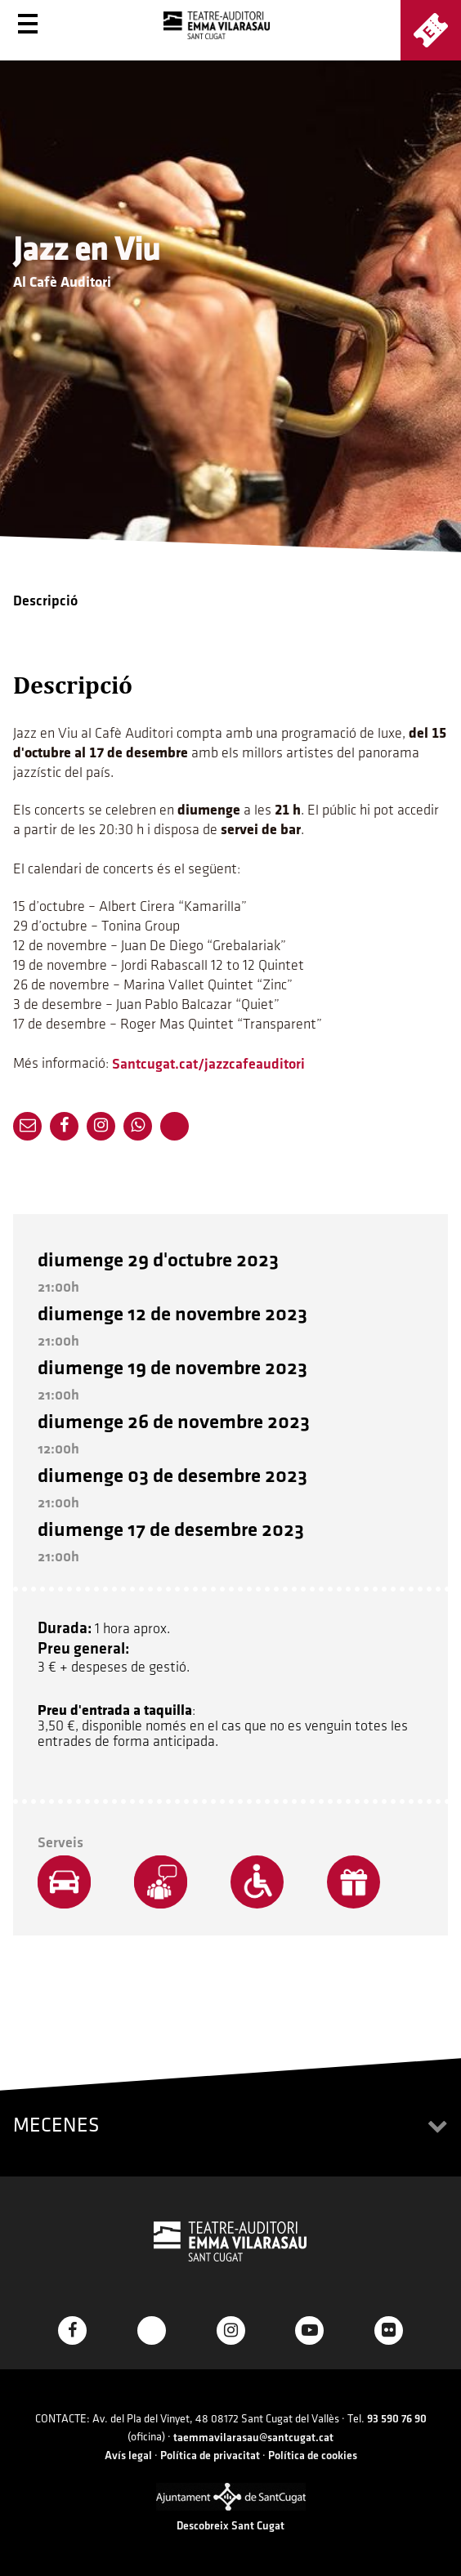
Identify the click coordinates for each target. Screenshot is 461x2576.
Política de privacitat (210, 2455)
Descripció (45, 601)
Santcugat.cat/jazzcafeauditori (208, 1064)
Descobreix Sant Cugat (230, 2525)
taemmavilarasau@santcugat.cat (253, 2437)
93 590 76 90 (397, 2418)
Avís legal (128, 2455)
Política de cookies (312, 2455)
